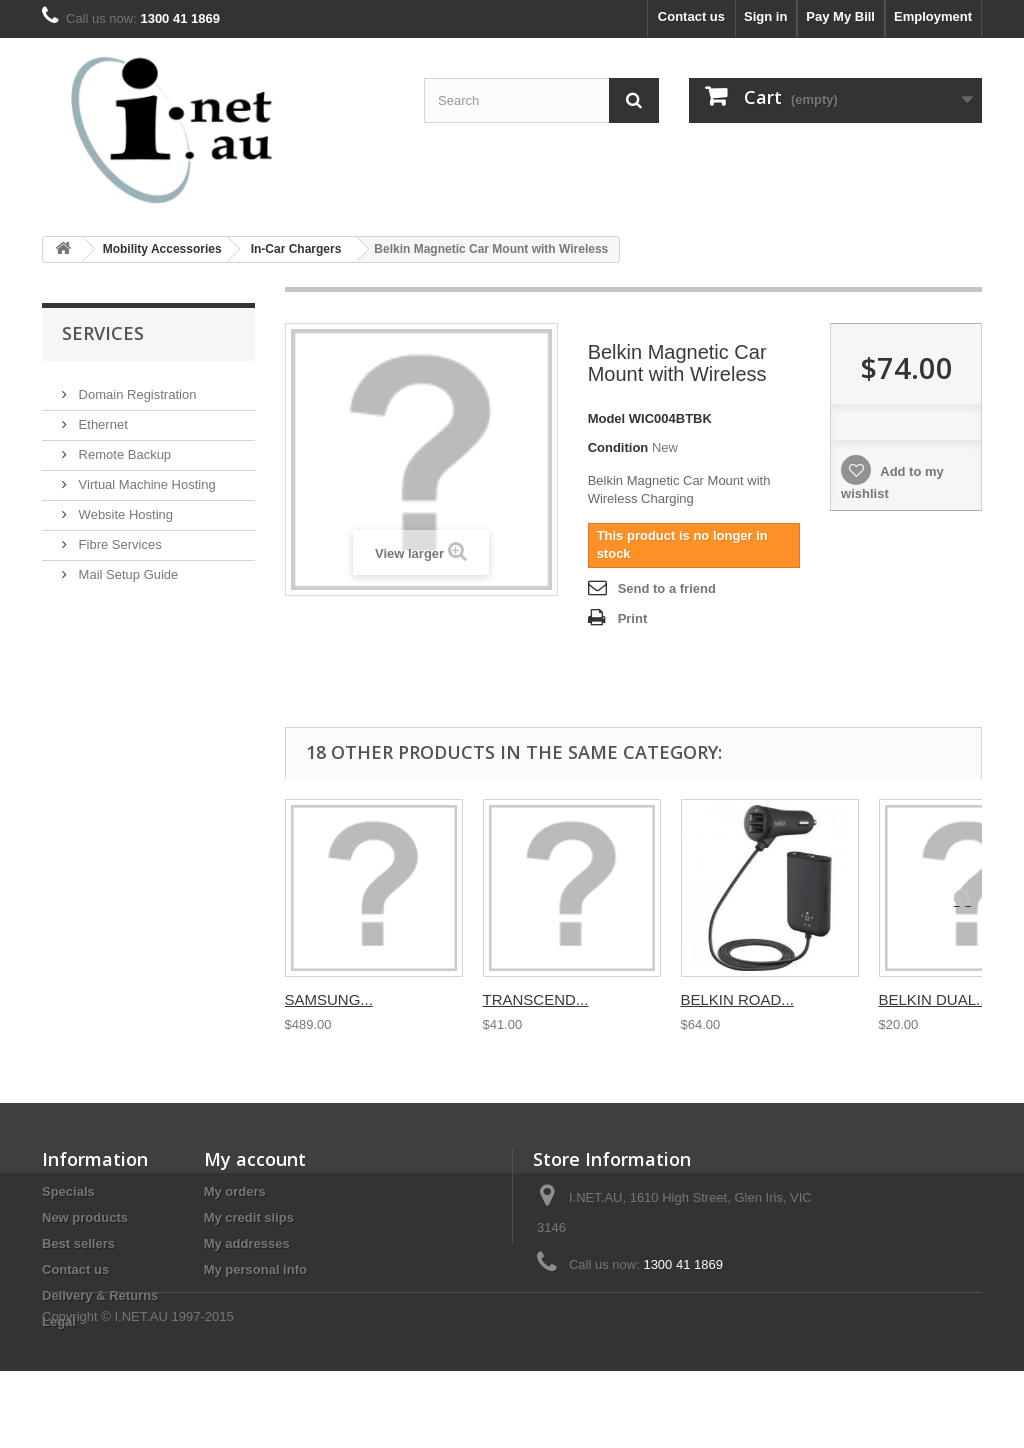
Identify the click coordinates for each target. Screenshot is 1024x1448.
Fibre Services (118, 536)
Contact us (691, 16)
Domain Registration (135, 386)
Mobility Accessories (162, 249)
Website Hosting (124, 506)
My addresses (247, 1243)
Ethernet (101, 416)
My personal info (255, 1269)
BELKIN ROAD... (737, 999)
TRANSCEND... (536, 999)
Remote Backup (123, 446)
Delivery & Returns (100, 1295)
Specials (68, 1191)
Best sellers (78, 1243)
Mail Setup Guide (126, 566)
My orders (235, 1191)
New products (85, 1217)
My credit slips (249, 1217)
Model (607, 418)
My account (255, 1159)
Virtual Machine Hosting (145, 476)
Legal (59, 1321)
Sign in (765, 16)
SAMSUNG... (329, 999)
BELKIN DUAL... (934, 999)
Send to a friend (667, 588)
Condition (618, 447)
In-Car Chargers (296, 249)
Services (103, 333)
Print (633, 618)
